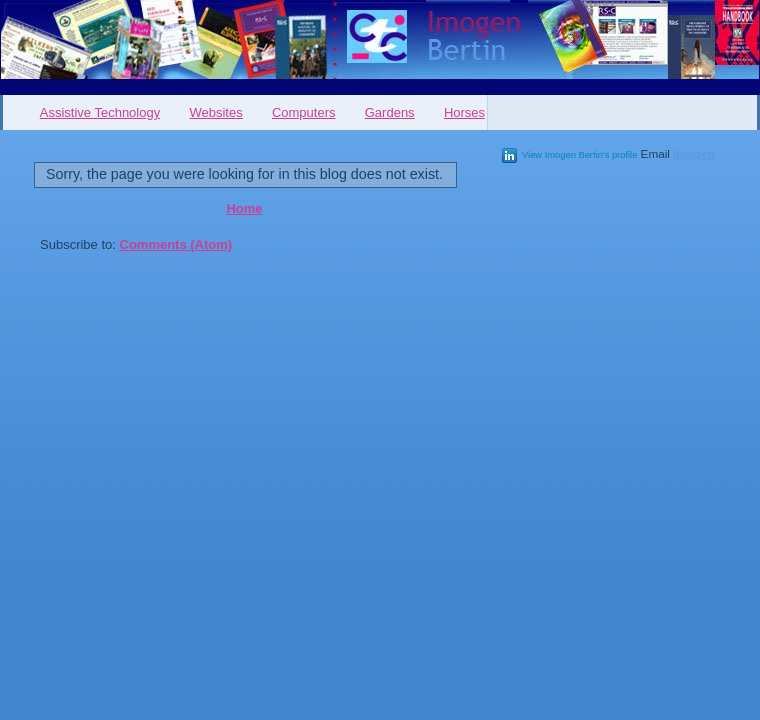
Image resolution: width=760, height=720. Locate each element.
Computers (304, 112)
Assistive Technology (100, 112)
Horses (464, 112)
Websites (215, 112)
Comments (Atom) (176, 244)
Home (244, 208)
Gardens (390, 112)
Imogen (694, 153)
